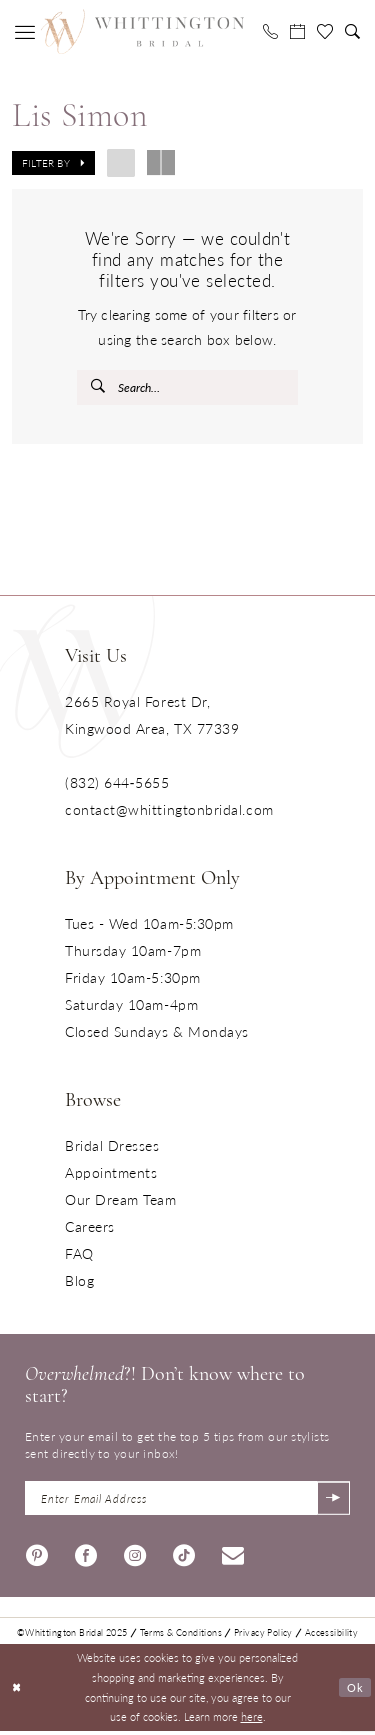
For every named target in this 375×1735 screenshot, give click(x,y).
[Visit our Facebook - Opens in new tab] (86, 1556)
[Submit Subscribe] (332, 1500)
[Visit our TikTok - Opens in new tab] (184, 1556)
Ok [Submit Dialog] (355, 1691)
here (252, 1720)
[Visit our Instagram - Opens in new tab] (135, 1556)
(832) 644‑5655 (117, 784)
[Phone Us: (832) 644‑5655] (270, 31)
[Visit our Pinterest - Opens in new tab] (37, 1556)
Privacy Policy (263, 1636)
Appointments (111, 1174)
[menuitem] (25, 32)
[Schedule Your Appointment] (297, 31)
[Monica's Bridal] (142, 31)
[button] (25, 32)
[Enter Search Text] (187, 387)
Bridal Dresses (112, 1147)
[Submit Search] (99, 387)
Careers (90, 1228)
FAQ (79, 1255)
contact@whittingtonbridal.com (169, 811)
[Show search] (352, 31)
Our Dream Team (121, 1201)
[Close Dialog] (17, 1691)
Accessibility (331, 1636)
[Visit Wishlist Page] (325, 32)
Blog (79, 1282)
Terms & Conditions (181, 1636)
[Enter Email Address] (187, 1500)
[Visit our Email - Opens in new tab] (233, 1556)
